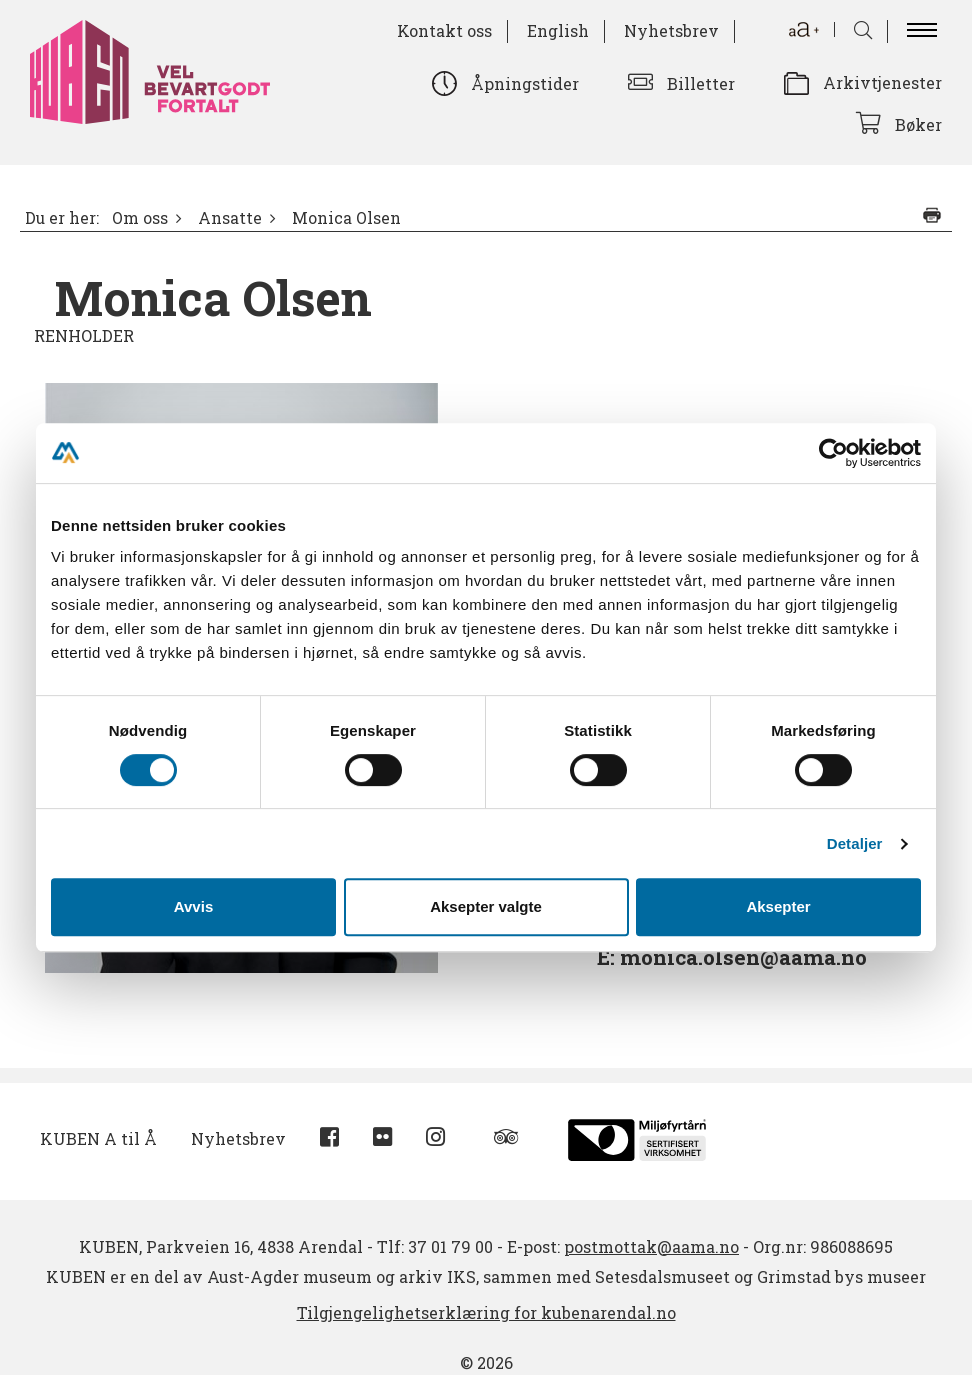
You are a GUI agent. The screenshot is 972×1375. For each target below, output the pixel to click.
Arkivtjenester (882, 82)
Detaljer (855, 843)
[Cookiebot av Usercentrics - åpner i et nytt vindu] (833, 453)
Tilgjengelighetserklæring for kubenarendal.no (486, 1312)
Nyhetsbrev (671, 30)
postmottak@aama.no (651, 1246)
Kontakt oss (444, 30)
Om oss (140, 218)
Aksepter (778, 906)
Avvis (193, 906)
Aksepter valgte (486, 906)
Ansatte (230, 218)
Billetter (701, 83)
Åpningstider (525, 83)
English (558, 30)
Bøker (918, 124)
